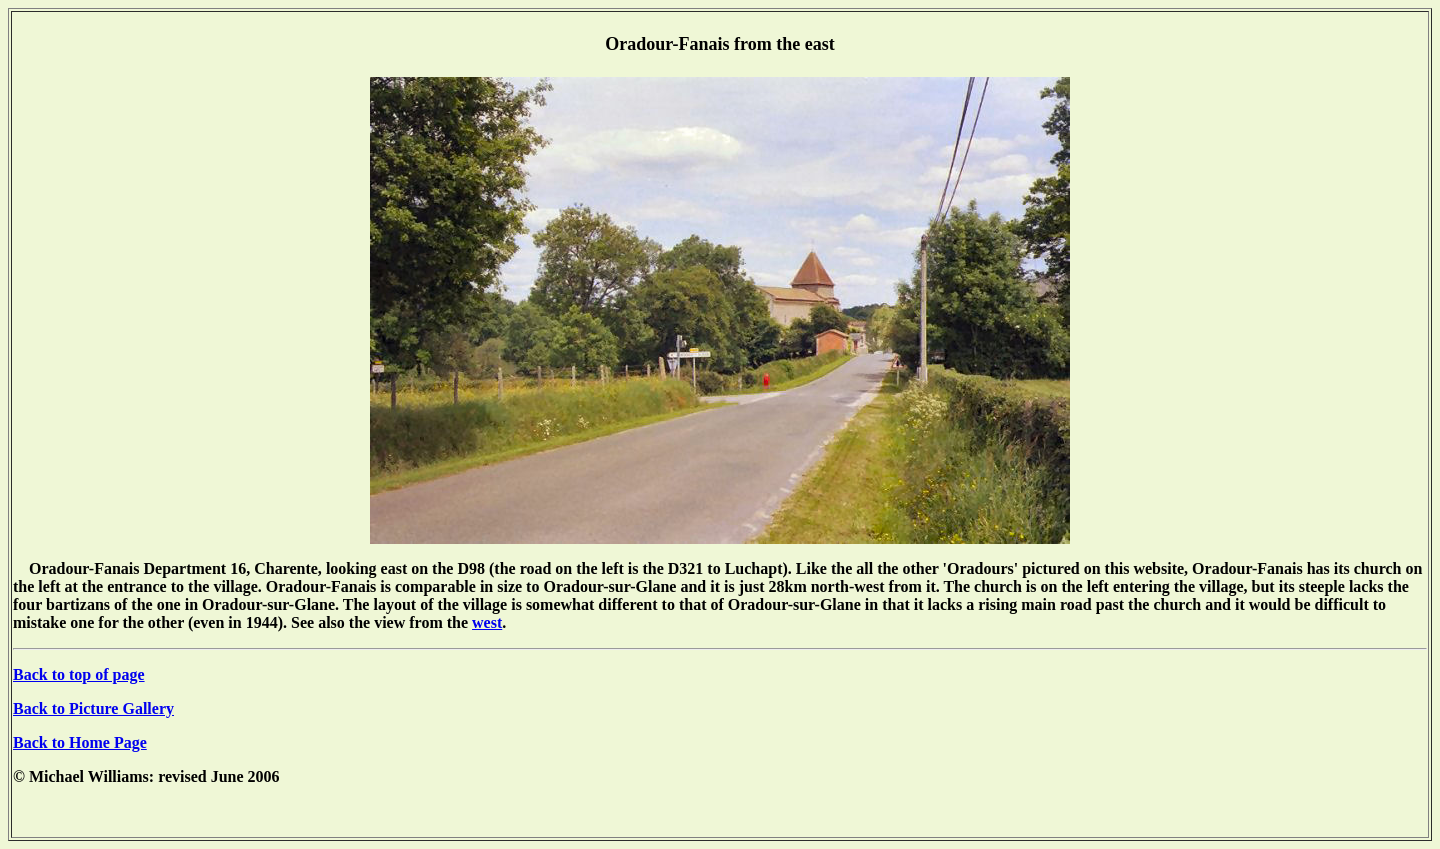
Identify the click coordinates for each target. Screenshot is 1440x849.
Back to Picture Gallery (93, 708)
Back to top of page (79, 674)
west (487, 622)
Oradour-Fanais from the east (719, 44)
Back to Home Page (80, 742)
